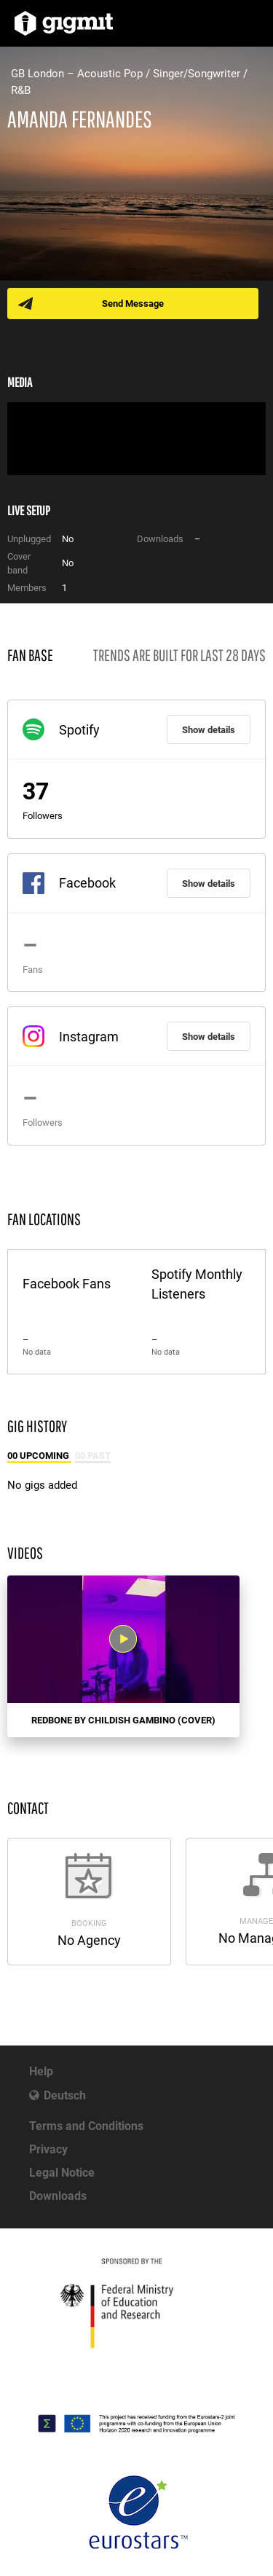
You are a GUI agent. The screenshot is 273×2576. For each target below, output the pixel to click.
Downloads (58, 2196)
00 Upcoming (39, 1455)
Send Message (133, 303)
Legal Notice (62, 2173)
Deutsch (65, 2095)
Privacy (48, 2149)
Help (41, 2071)
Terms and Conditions (86, 2126)
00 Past (93, 1455)
